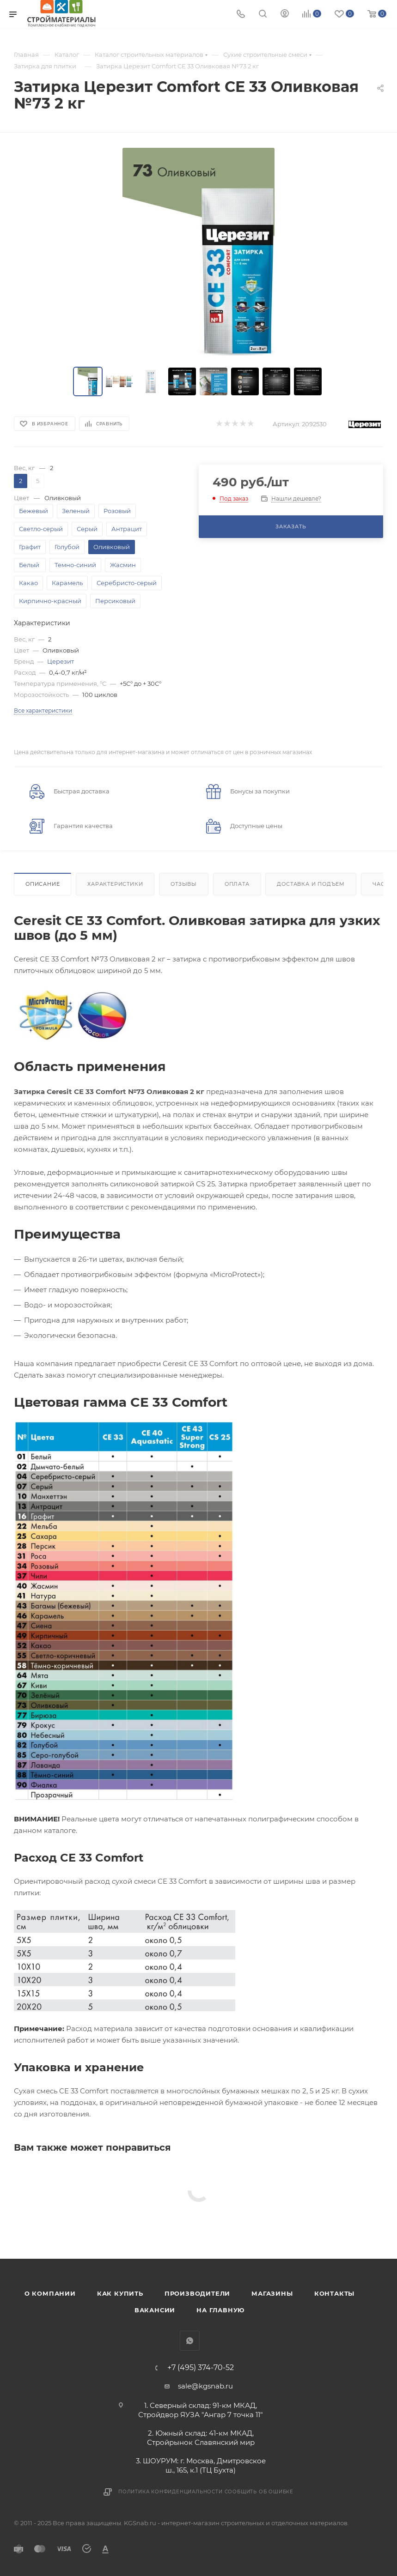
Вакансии (154, 2310)
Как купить (120, 2293)
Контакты (334, 2293)
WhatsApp (190, 2341)
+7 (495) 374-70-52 (200, 2367)
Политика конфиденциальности (170, 2492)
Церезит (60, 661)
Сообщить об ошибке (259, 2492)
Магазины (272, 2293)
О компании (50, 2293)
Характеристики (115, 884)
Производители (197, 2293)
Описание (42, 884)
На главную (220, 2310)
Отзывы (184, 884)
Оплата (237, 884)
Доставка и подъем (311, 884)
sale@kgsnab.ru (205, 2386)
